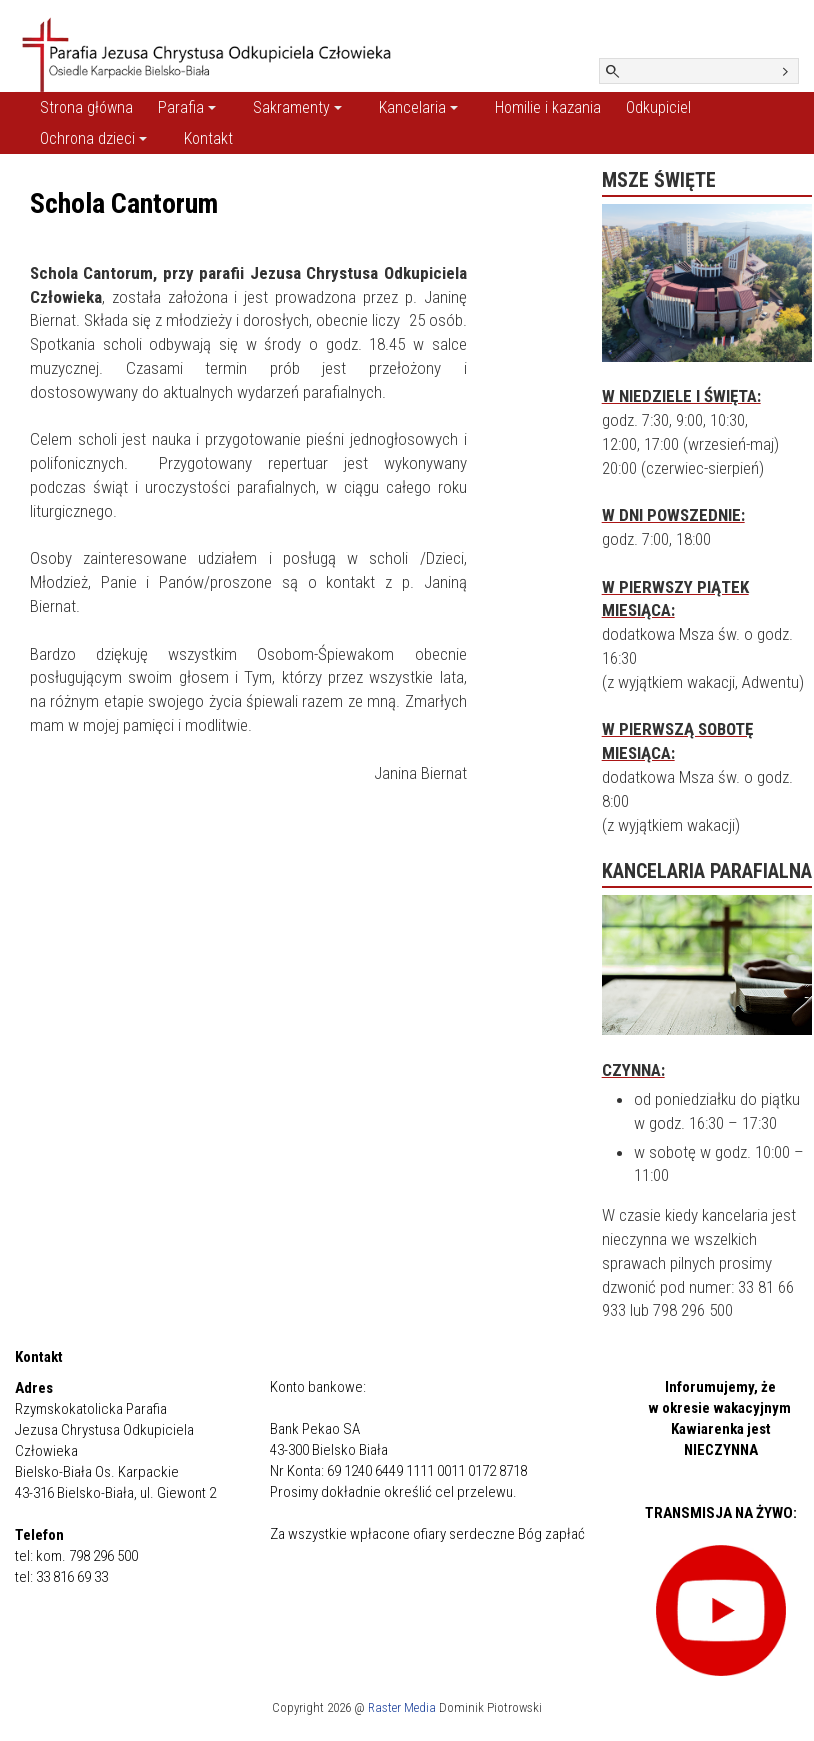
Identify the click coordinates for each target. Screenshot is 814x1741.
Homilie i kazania (548, 107)
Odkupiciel (658, 107)
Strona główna (86, 107)
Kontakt (208, 138)
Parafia (187, 107)
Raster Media (402, 1707)
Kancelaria (418, 107)
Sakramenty (297, 107)
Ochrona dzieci (93, 138)
